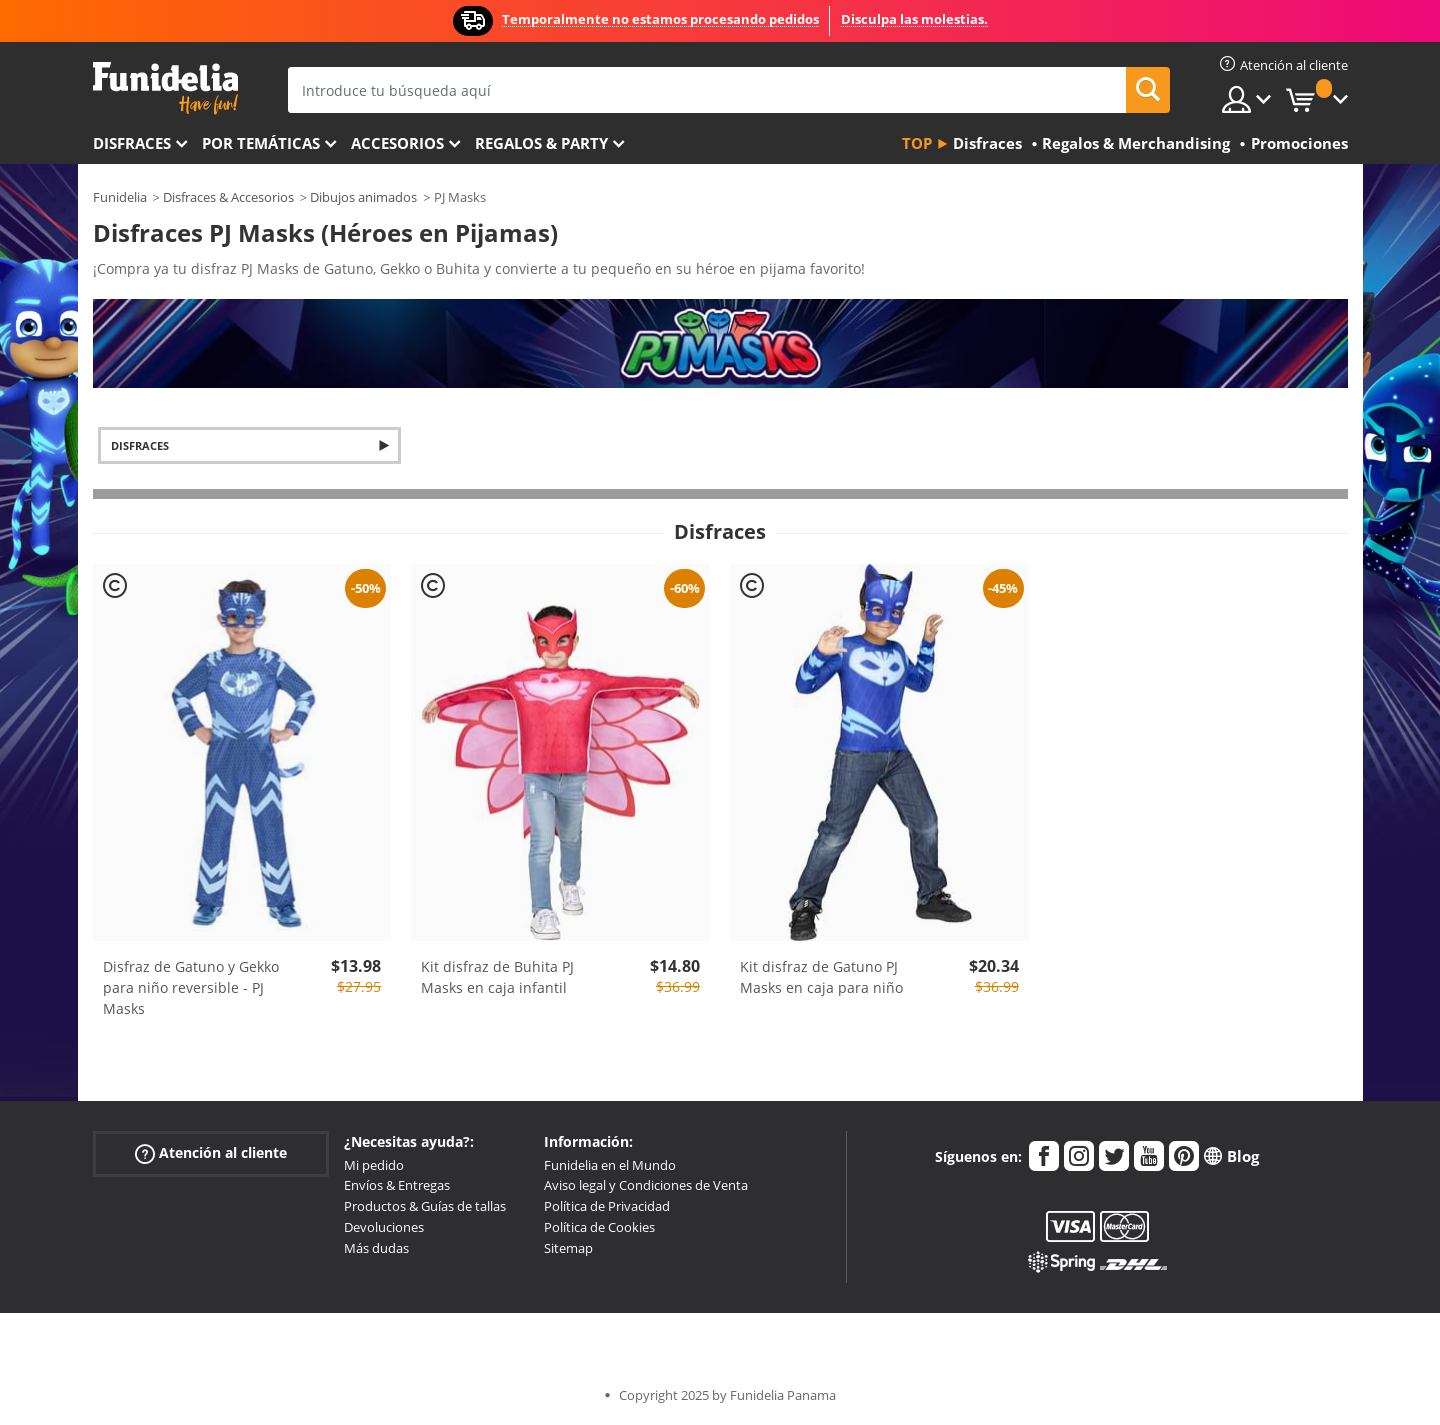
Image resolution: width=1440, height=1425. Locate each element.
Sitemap (568, 1248)
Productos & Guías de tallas (425, 1206)
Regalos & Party (541, 143)
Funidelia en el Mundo (610, 1165)
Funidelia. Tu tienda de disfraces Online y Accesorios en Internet (165, 88)
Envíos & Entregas (397, 1185)
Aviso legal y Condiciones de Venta (646, 1185)
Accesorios (397, 143)
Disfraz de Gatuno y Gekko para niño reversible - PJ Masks (191, 987)
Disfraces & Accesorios (228, 197)
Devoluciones (384, 1227)
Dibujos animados (363, 197)
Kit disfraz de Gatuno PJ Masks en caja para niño (821, 977)
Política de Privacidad (607, 1206)
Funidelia (120, 197)
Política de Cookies (599, 1227)
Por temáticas (261, 143)
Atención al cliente (211, 1152)
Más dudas (376, 1248)
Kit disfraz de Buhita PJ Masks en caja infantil (497, 977)
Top (917, 143)
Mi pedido (374, 1165)
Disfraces (132, 143)
